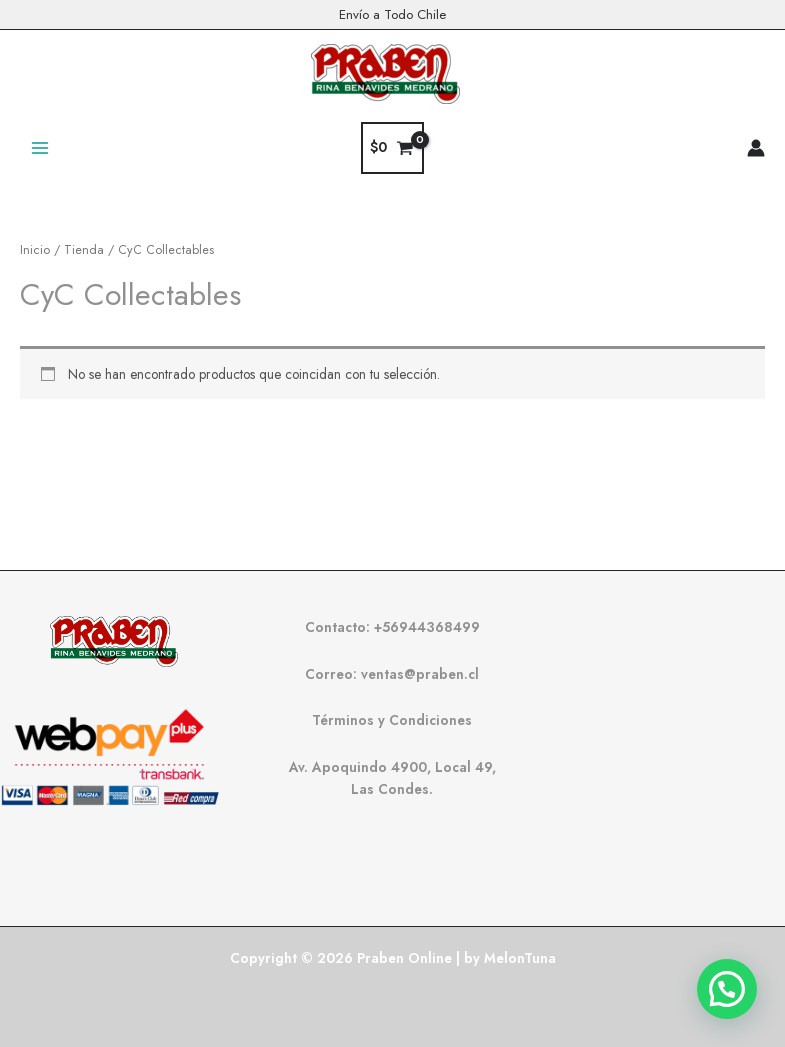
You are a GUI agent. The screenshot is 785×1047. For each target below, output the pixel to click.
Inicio (35, 250)
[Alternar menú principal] (39, 147)
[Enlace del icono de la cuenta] (756, 148)
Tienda (84, 250)
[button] (727, 989)
